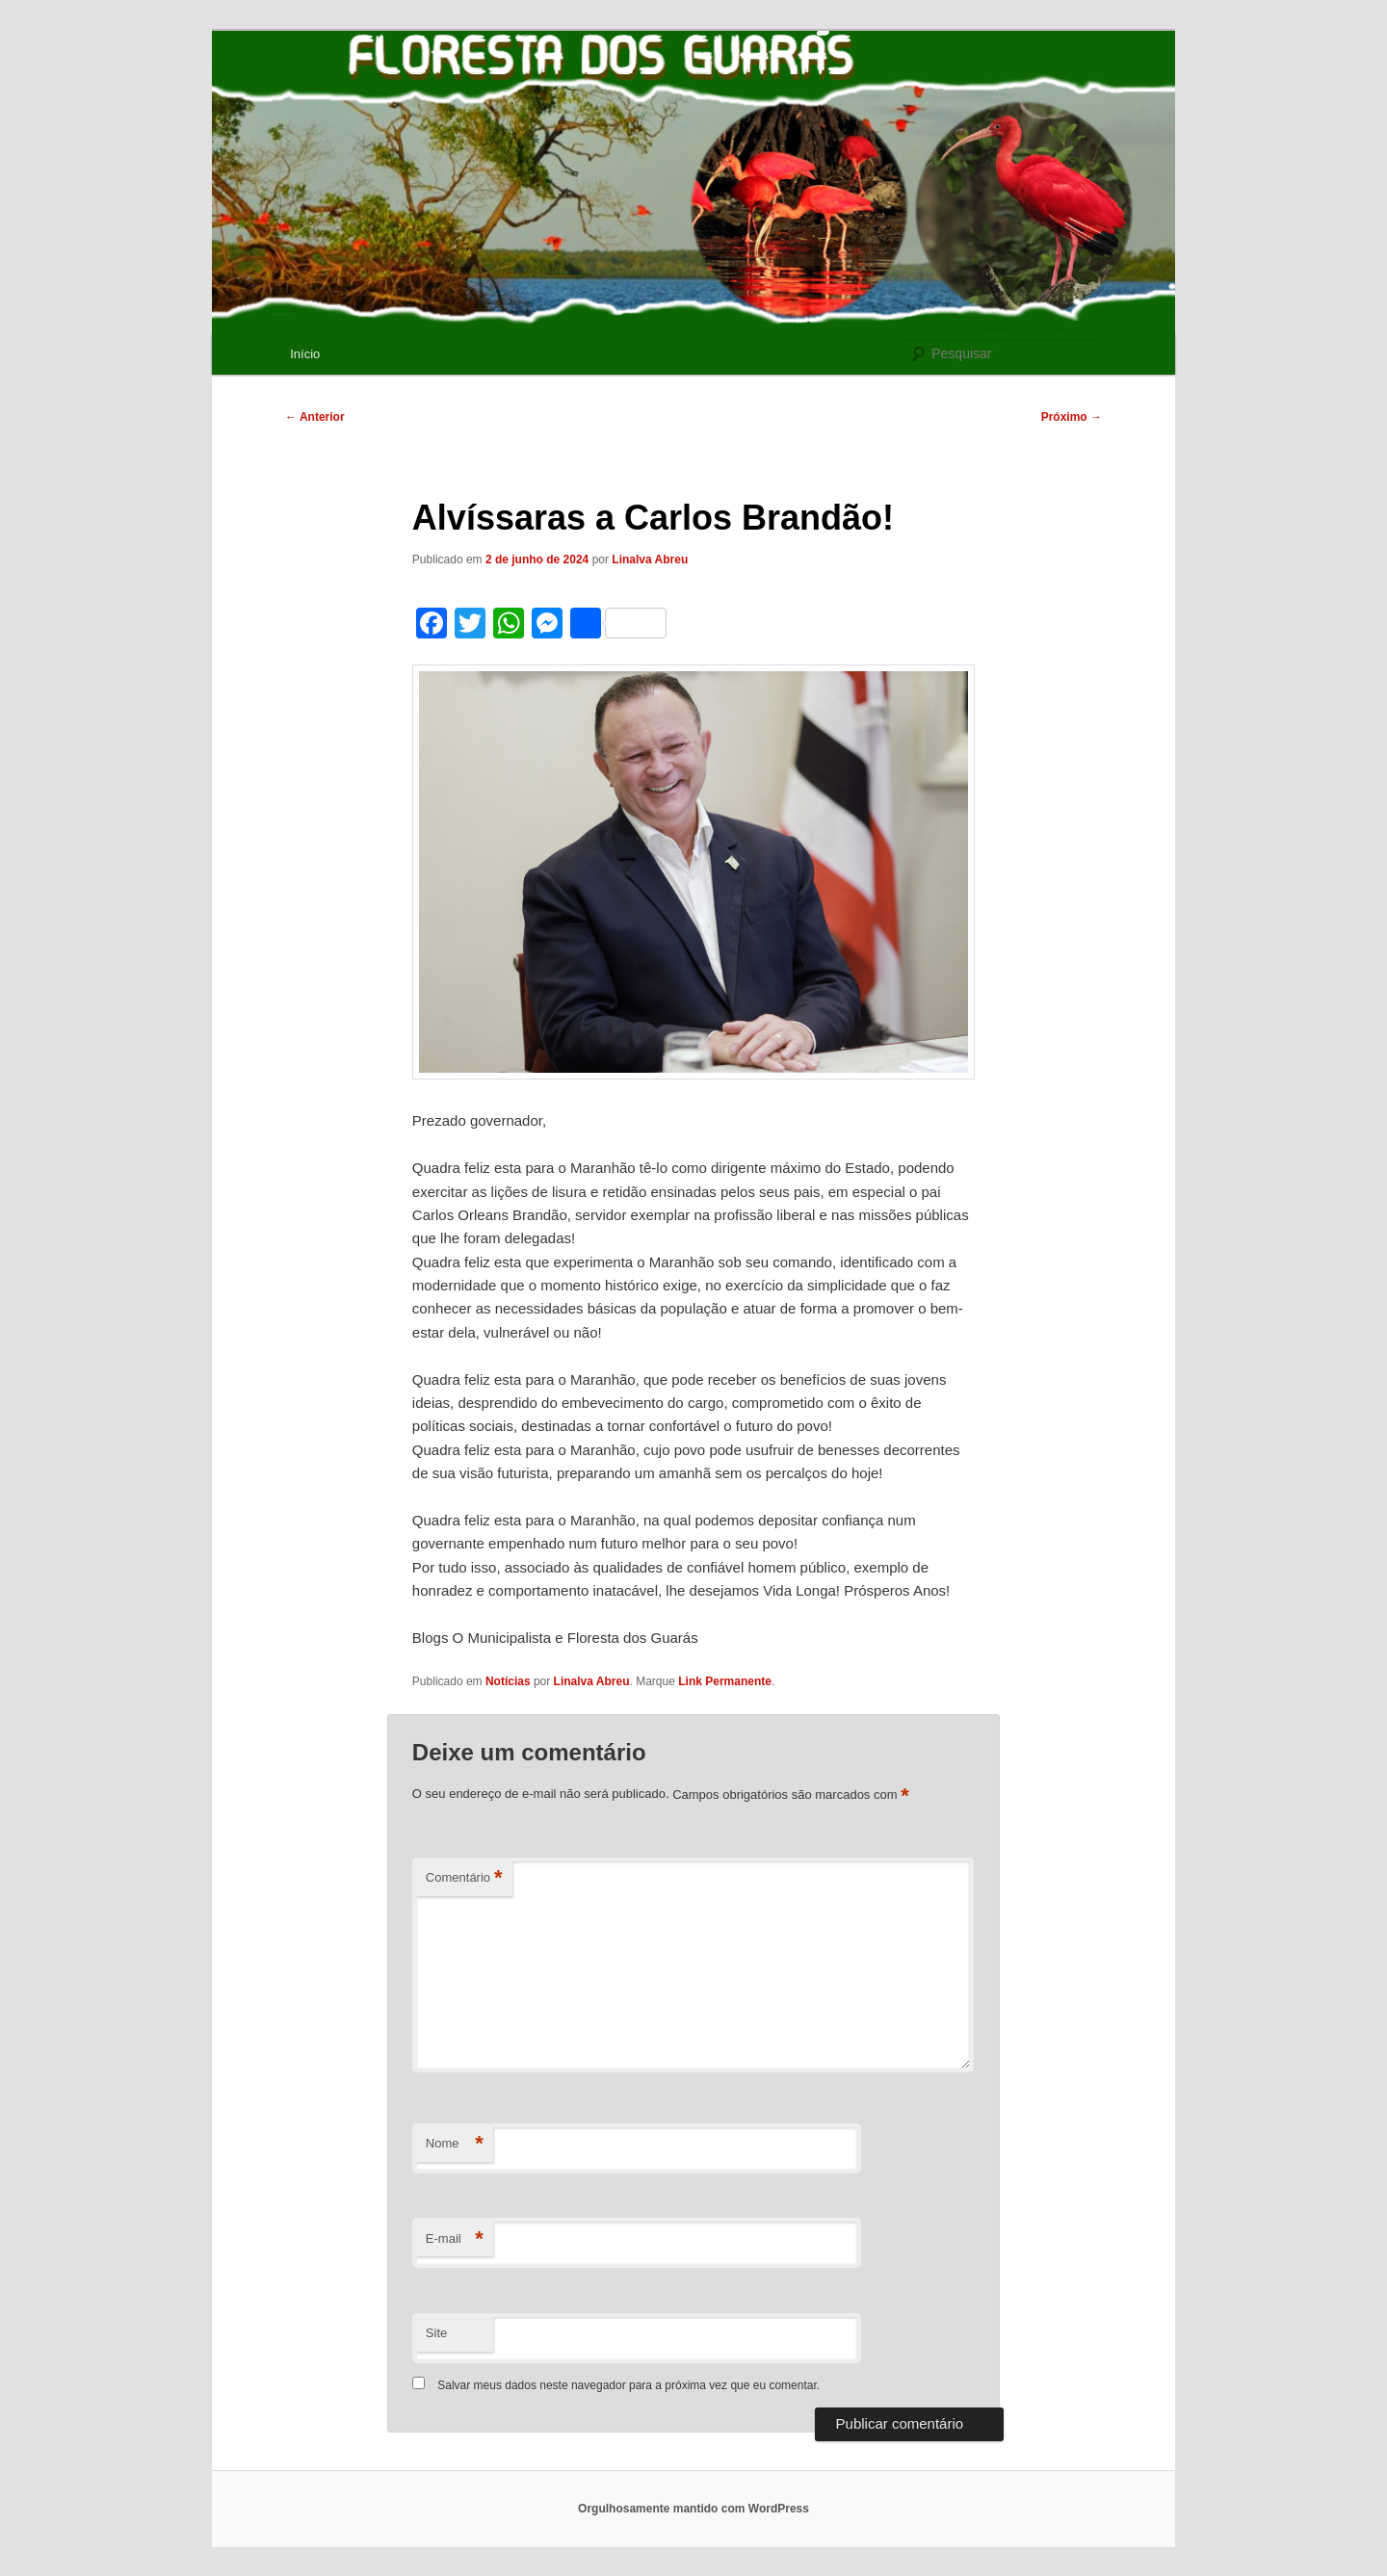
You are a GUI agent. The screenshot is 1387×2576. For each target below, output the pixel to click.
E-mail (455, 2239)
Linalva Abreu (650, 559)
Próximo (1071, 417)
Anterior (315, 417)
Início (305, 354)
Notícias (508, 1681)
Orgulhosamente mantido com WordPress (693, 2508)
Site (436, 2333)
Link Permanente (725, 1681)
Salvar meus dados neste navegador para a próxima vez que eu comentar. (628, 2385)
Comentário (464, 1878)
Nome (455, 2144)
